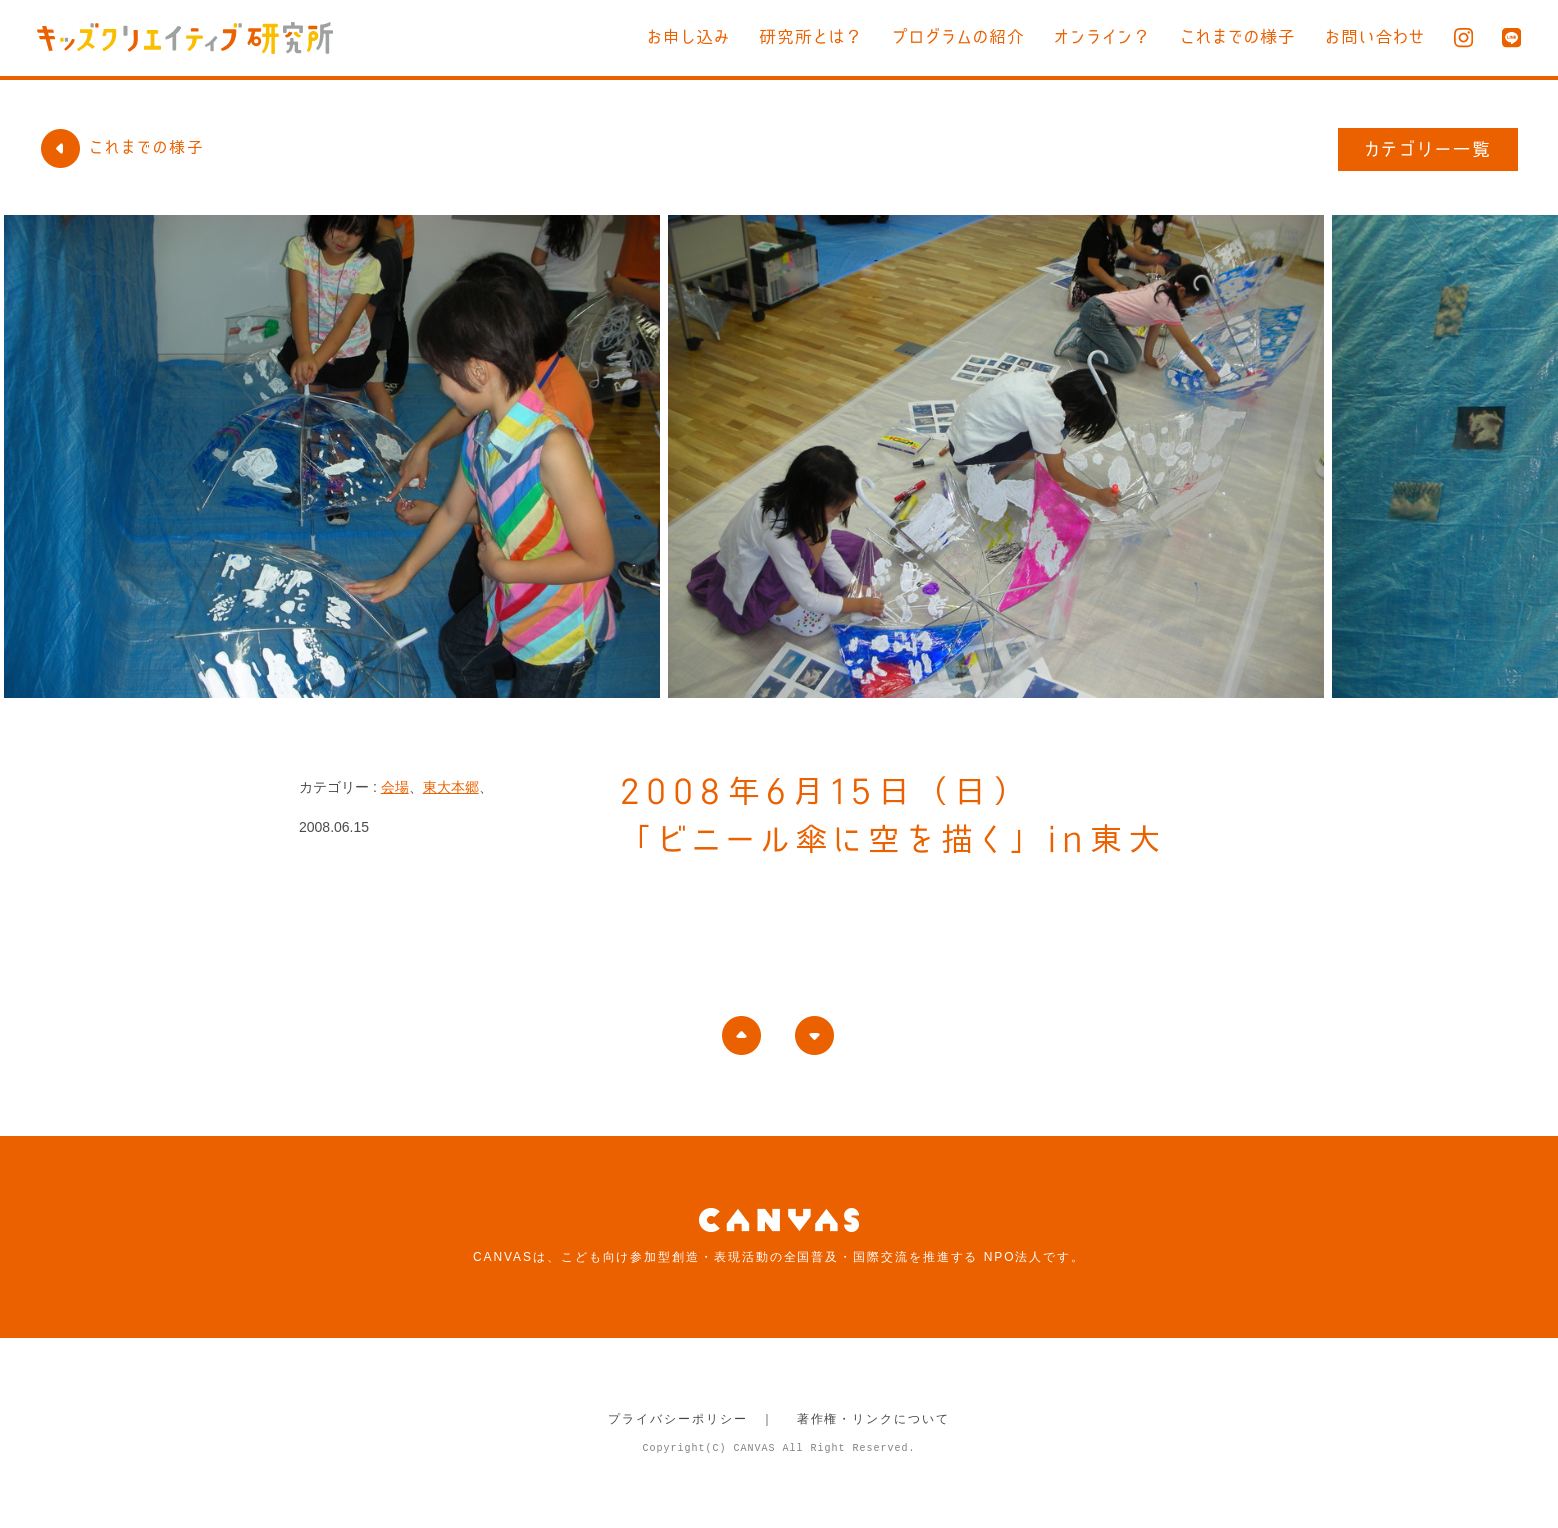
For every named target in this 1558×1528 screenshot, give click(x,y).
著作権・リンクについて (873, 1419)
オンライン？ (1102, 36)
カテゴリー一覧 (1428, 149)
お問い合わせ (1375, 36)
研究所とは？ (811, 36)
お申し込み (688, 36)
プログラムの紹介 (958, 36)
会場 (395, 787)
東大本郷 (451, 787)
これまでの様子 (1238, 36)
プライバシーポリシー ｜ (691, 1419)
